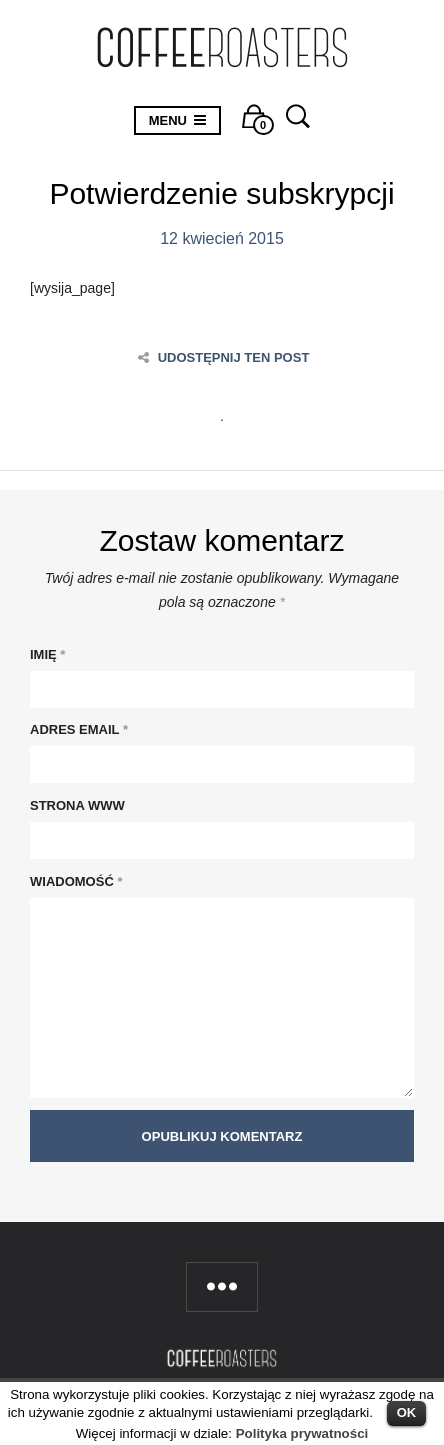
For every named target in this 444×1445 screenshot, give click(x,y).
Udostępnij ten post (224, 357)
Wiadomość (76, 881)
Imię (47, 654)
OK (407, 1412)
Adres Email (79, 729)
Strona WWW (77, 805)
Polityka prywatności (302, 1433)
